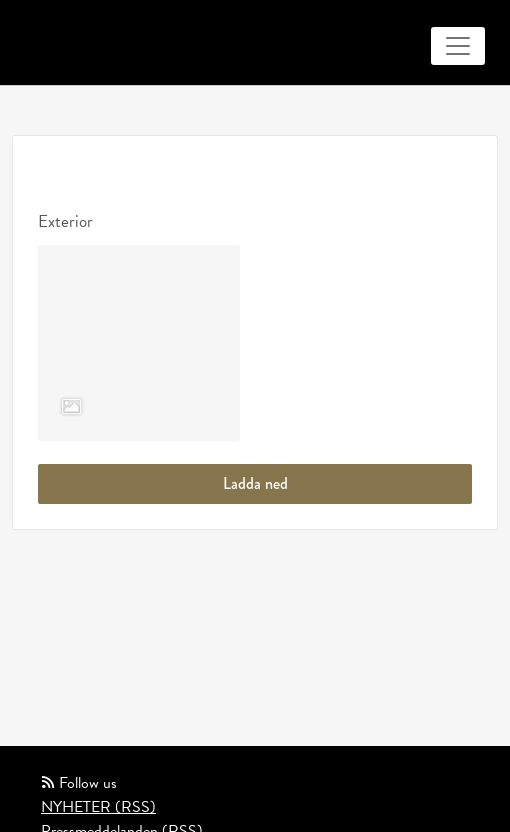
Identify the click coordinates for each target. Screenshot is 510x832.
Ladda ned (255, 483)
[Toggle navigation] (458, 46)
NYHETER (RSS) (98, 807)
